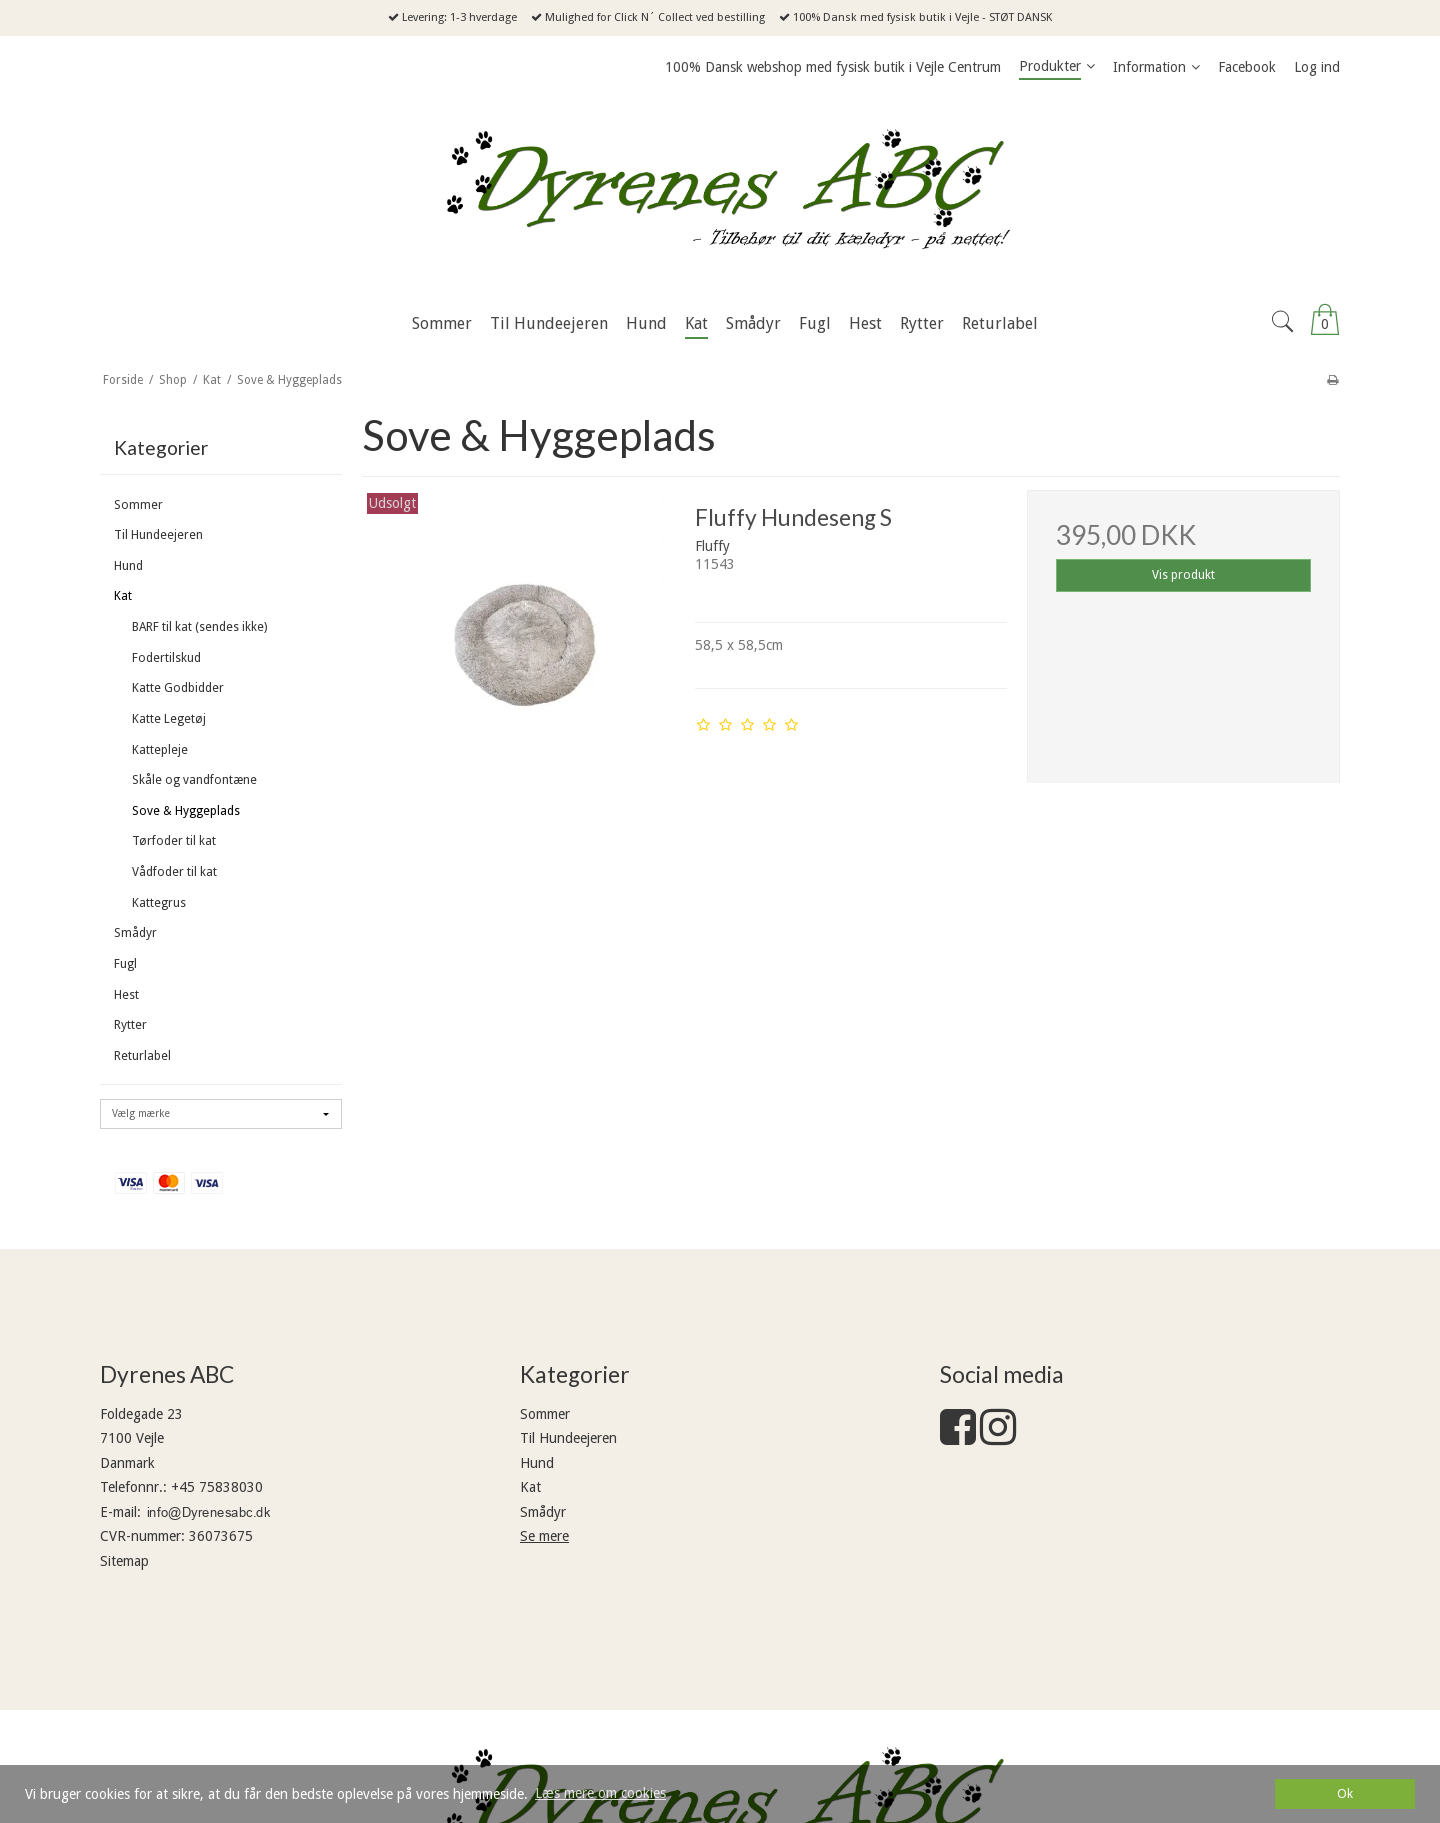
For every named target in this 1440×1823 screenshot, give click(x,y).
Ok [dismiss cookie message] (1345, 1793)
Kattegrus (159, 903)
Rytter (130, 1025)
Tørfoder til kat (174, 841)
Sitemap (124, 1561)
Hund (128, 566)
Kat (123, 596)
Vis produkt (1183, 575)
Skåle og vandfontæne (194, 780)
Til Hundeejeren (158, 535)
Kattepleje (160, 750)
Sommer (138, 505)
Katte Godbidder (178, 688)
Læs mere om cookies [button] (600, 1793)
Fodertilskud (166, 658)
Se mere (544, 1536)
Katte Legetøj (169, 719)
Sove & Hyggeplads (186, 811)
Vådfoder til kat (174, 872)
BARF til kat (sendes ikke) (199, 627)
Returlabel (142, 1056)
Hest (126, 995)
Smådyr (135, 933)
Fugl (125, 964)
